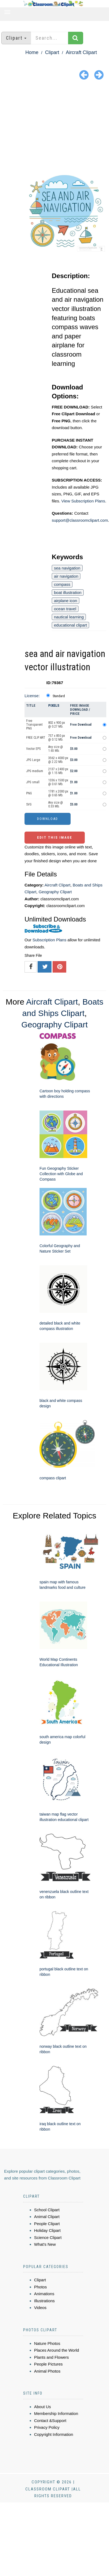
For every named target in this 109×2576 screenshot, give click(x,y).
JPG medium (34, 771)
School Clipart (46, 2209)
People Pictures (48, 2364)
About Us (42, 2406)
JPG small (33, 782)
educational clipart (70, 625)
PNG (29, 793)
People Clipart (47, 2223)
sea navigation (67, 568)
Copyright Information (53, 2434)
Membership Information (56, 2413)
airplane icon (65, 600)
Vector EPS (33, 749)
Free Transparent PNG (34, 724)
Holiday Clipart (47, 2230)
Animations (44, 2293)
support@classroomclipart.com (80, 520)
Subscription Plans (49, 940)
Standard (59, 696)
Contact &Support (50, 2420)
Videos (40, 2307)
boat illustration (67, 592)
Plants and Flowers (51, 2357)
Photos (40, 2287)
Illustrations (44, 2300)
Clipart (52, 52)
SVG (29, 804)
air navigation (66, 576)
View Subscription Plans (83, 501)
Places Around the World (56, 2350)
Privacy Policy (46, 2427)
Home (31, 52)
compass (62, 584)
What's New (45, 2244)
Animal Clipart (46, 2216)
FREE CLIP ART (35, 738)
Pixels (53, 705)
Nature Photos (47, 2343)
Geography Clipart (55, 891)
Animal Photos (47, 2371)
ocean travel (65, 608)
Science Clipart (48, 2237)
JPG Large (33, 760)
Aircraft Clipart (81, 52)
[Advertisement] (54, 123)
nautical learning (69, 617)
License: (32, 695)
